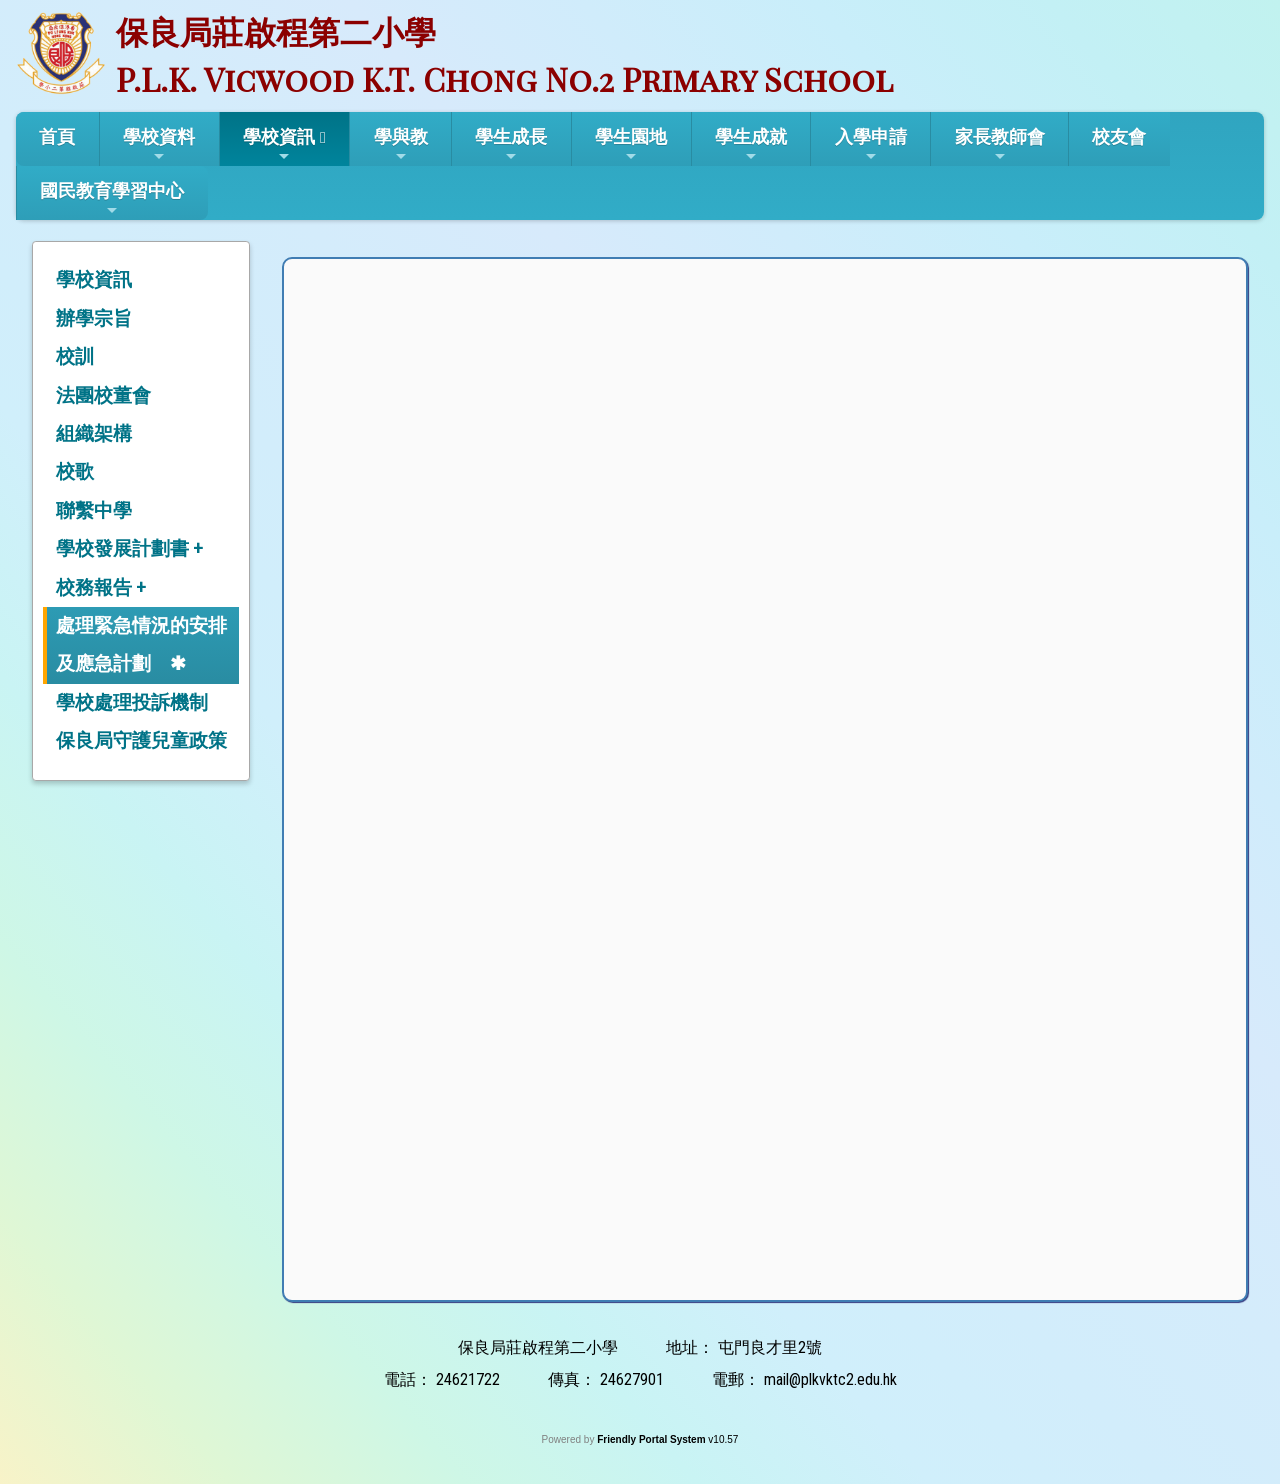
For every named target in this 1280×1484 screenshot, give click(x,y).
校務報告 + (101, 587)
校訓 (75, 356)
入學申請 (871, 145)
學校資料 (159, 145)
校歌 (75, 471)
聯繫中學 (94, 510)
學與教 (401, 145)
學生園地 (631, 145)
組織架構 (94, 433)
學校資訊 (279, 145)
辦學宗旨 (94, 318)
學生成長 (511, 145)
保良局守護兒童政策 (141, 740)
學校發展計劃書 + (129, 548)
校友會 (1119, 136)
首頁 (57, 136)
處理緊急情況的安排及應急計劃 (141, 644)
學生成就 (751, 145)
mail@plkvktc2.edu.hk (830, 1379)
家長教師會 (1000, 145)
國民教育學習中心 (112, 199)
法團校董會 (103, 395)
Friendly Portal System (652, 1439)
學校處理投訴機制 (132, 702)
